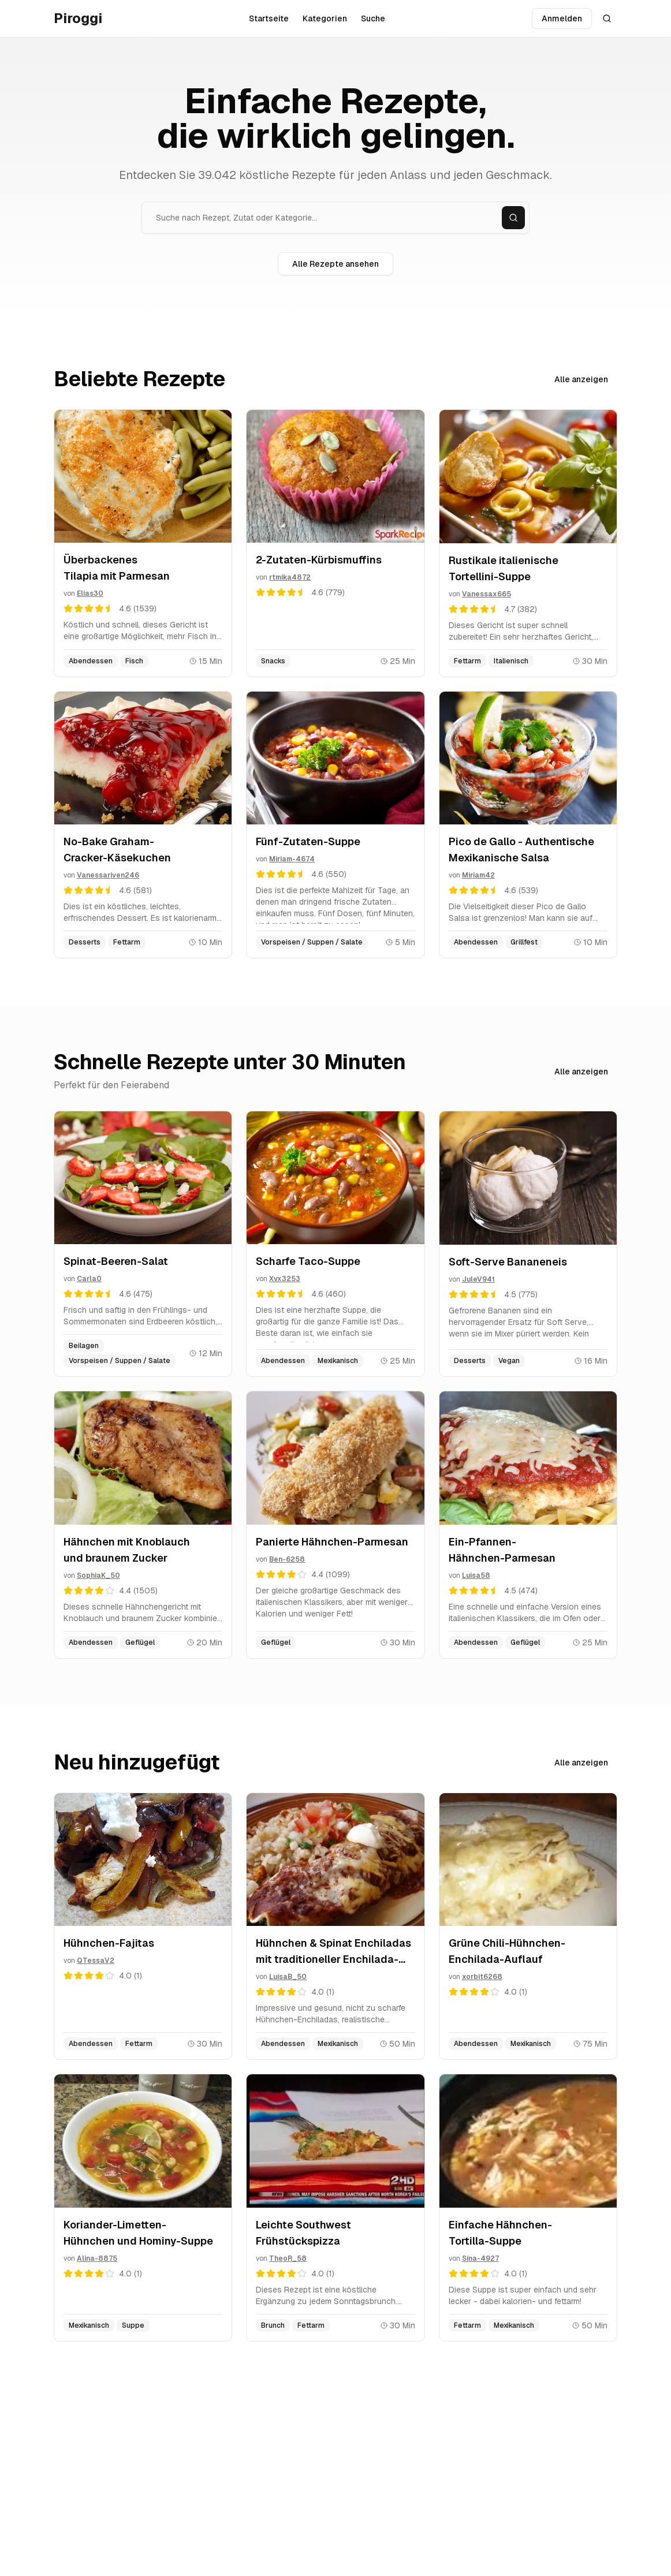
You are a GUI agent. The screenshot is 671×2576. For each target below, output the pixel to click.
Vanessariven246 (108, 875)
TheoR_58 (288, 2258)
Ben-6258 (287, 1559)
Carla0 (89, 1278)
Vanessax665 (486, 594)
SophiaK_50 (98, 1575)
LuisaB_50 (288, 1976)
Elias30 (90, 593)
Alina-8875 (97, 2258)
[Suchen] (513, 217)
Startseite (269, 18)
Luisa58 (476, 1575)
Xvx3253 (284, 1278)
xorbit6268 (482, 1976)
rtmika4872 (290, 577)
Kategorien (325, 18)
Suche (373, 18)
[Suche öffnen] (607, 18)
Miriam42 (478, 875)
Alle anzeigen (581, 379)
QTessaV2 (95, 1960)
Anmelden (562, 18)
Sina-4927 (480, 2258)
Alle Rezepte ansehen (335, 264)
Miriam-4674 (292, 859)
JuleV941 (478, 1279)
